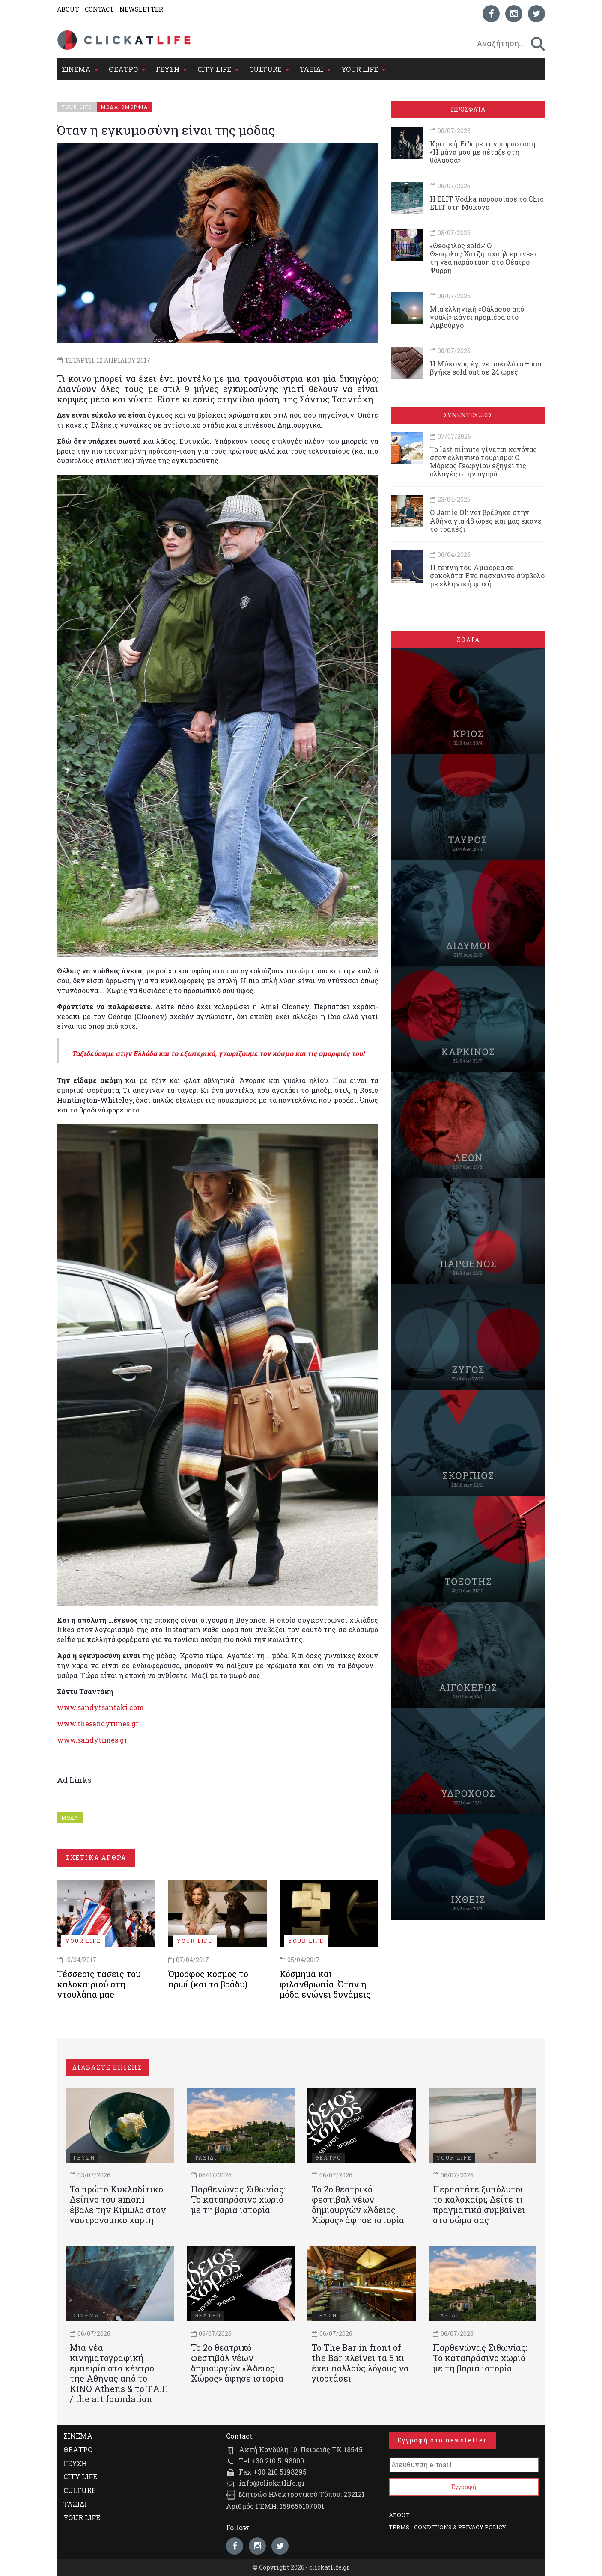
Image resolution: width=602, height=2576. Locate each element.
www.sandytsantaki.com (100, 1707)
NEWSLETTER (141, 9)
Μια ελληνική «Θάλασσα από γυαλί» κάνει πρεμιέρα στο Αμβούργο (477, 317)
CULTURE (265, 69)
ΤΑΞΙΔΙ (311, 69)
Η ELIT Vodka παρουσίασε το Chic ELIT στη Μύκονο (487, 202)
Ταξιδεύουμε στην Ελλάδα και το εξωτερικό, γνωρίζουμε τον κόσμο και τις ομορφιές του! (219, 1053)
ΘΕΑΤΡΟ (123, 69)
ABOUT (68, 9)
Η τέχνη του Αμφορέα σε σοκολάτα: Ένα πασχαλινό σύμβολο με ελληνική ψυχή (487, 575)
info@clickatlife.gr (272, 2482)
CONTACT (99, 9)
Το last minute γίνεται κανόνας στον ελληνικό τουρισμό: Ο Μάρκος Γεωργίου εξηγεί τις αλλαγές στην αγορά (483, 462)
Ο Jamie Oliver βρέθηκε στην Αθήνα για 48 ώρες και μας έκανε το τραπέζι (486, 520)
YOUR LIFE (359, 69)
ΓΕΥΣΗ (167, 69)
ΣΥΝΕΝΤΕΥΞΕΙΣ (468, 415)
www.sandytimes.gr (92, 1739)
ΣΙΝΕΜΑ (76, 69)
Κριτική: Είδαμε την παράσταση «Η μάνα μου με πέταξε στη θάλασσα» (482, 151)
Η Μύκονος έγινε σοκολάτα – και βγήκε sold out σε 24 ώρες (486, 367)
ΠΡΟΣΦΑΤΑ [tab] (468, 109)
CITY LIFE (214, 69)
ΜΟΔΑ (69, 1817)
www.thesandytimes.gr (98, 1723)
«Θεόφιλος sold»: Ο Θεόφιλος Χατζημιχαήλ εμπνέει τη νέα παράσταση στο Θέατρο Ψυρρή (483, 258)
